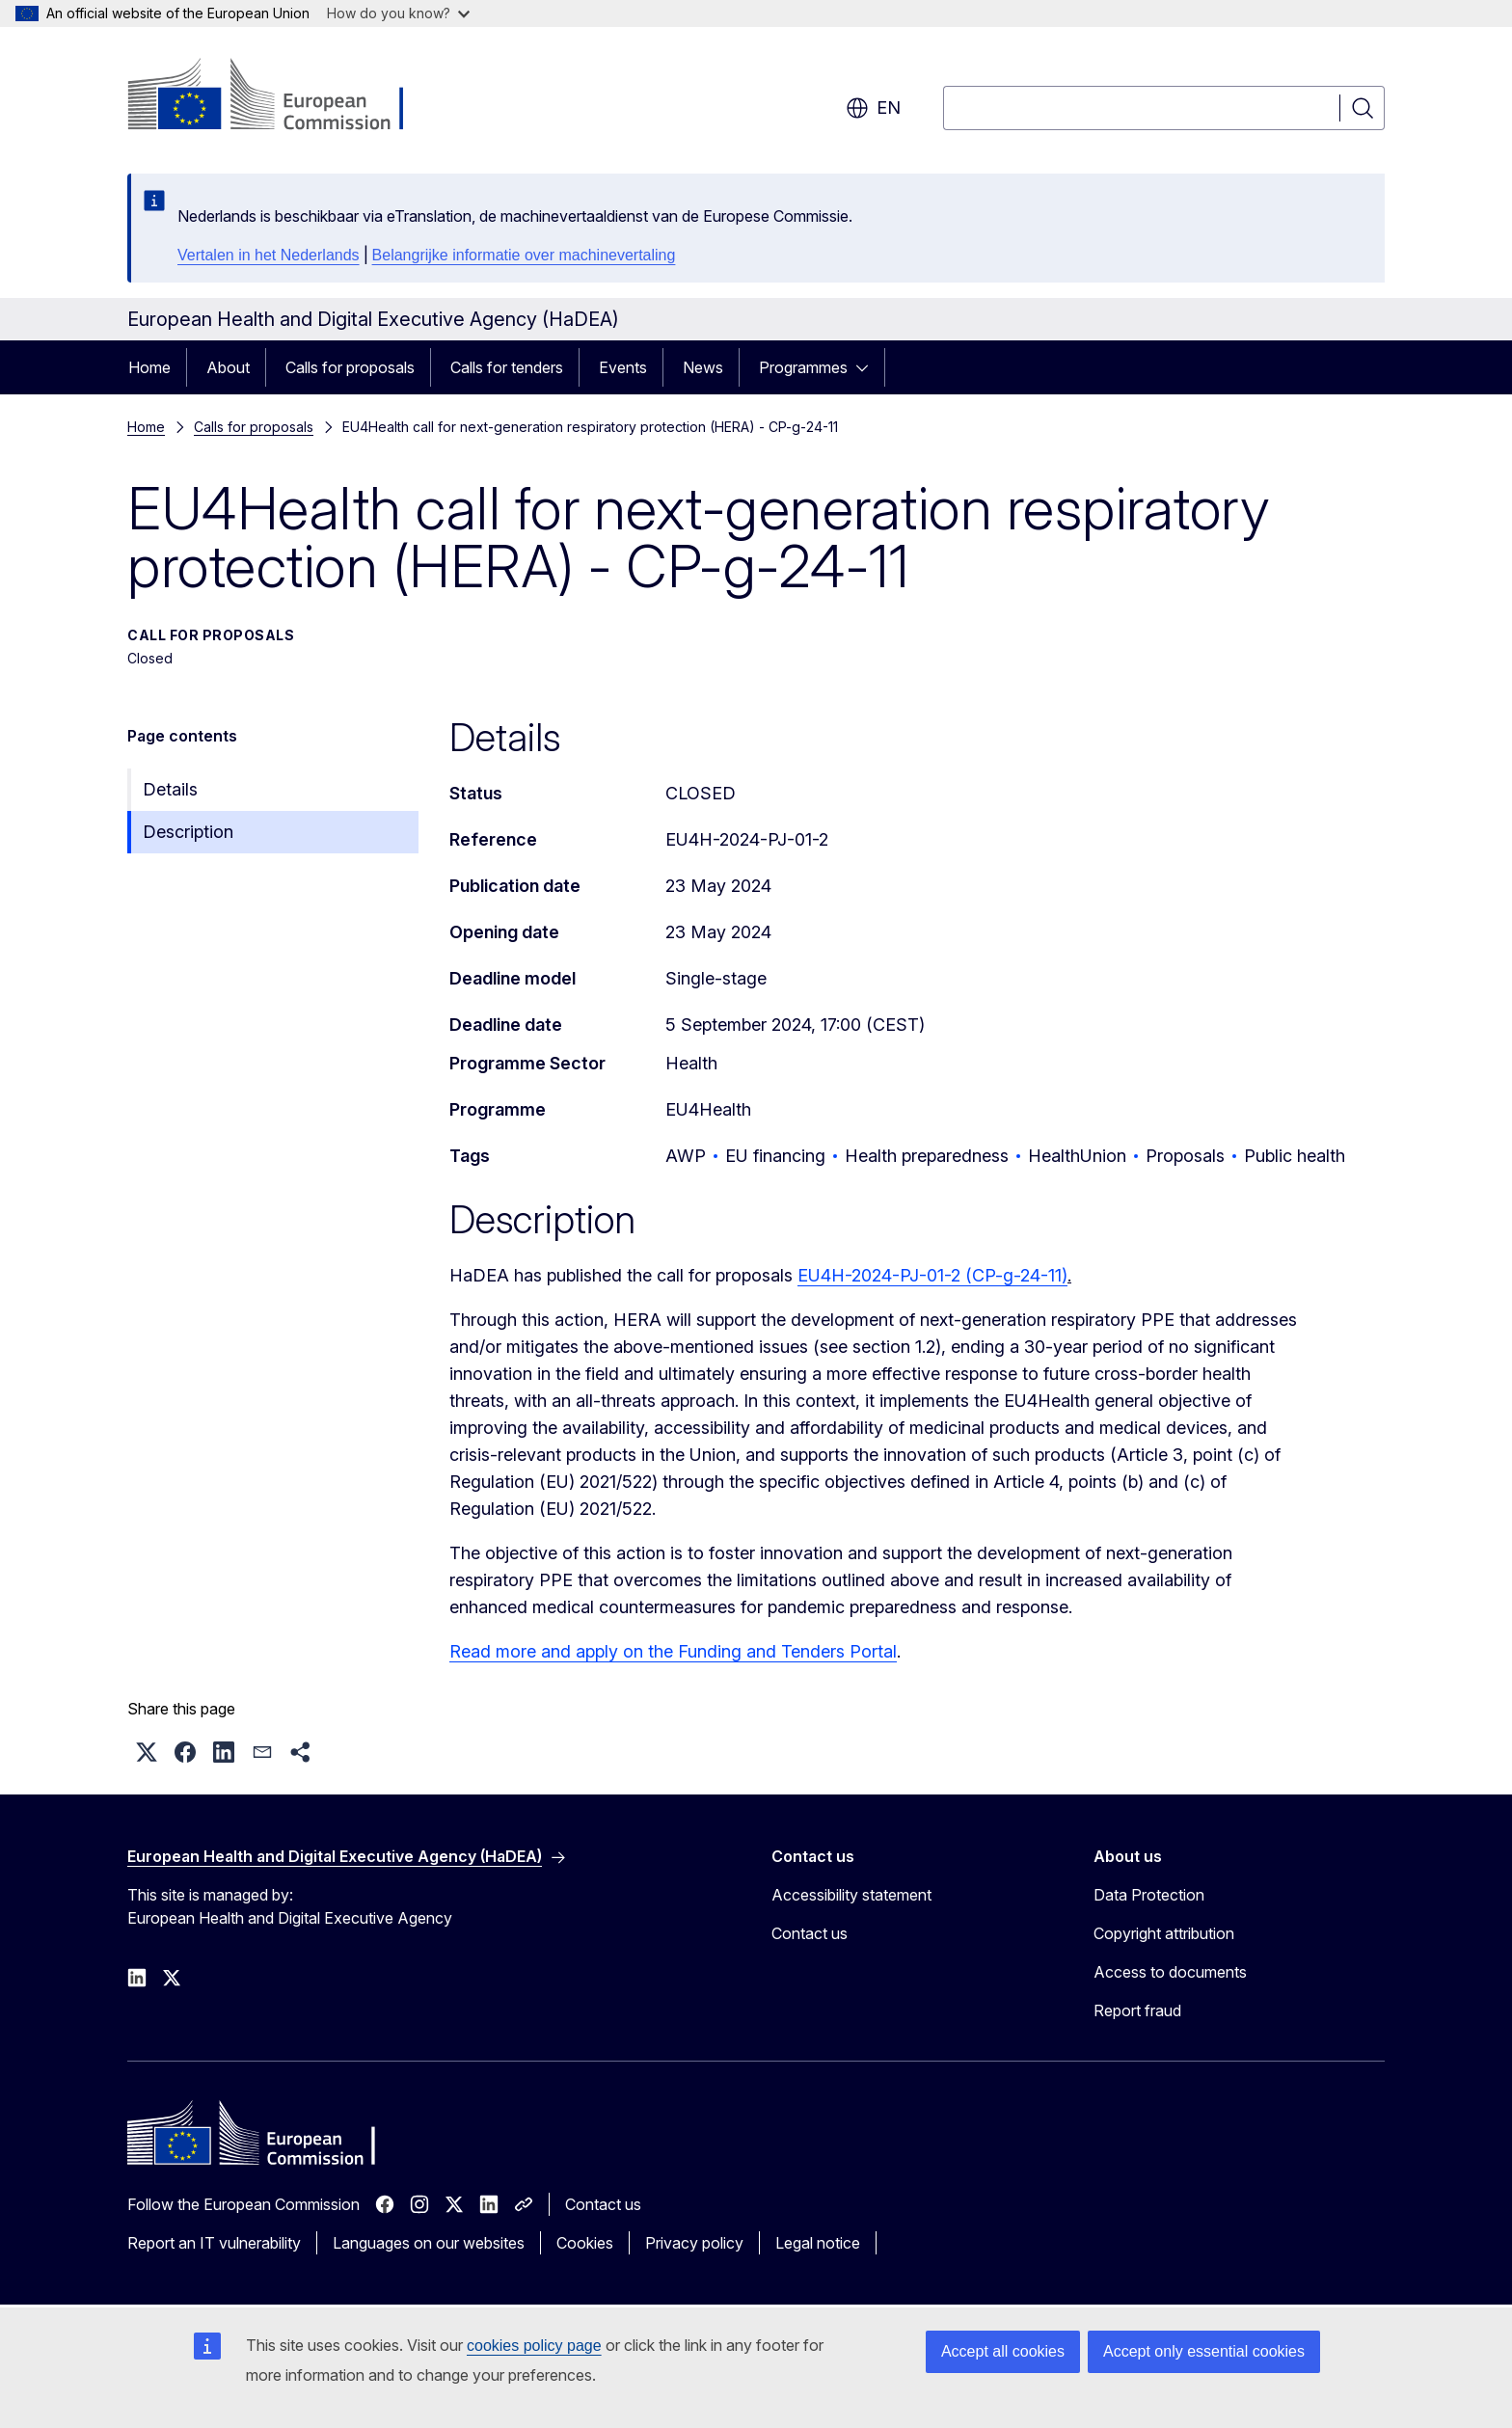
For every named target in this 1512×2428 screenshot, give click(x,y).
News (703, 367)
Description (188, 832)
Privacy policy (694, 2243)
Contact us (809, 1933)
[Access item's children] (867, 367)
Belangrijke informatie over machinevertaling (524, 255)
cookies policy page (534, 2345)
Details (170, 789)
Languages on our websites (429, 2243)
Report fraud (1137, 2010)
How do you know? (398, 13)
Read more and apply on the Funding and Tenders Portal (673, 1651)
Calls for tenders (506, 367)
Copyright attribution (1164, 1933)
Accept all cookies (1003, 2351)
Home (149, 367)
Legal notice (817, 2243)
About (228, 367)
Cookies (584, 2243)
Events (623, 367)
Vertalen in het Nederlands (268, 255)
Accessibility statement (851, 1894)
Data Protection (1149, 1894)
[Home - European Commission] (283, 96)
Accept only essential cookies (1204, 2351)
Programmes (803, 367)
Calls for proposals (350, 367)
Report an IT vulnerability (214, 2243)
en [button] (873, 108)
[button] (146, 1752)
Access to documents (1170, 1972)
